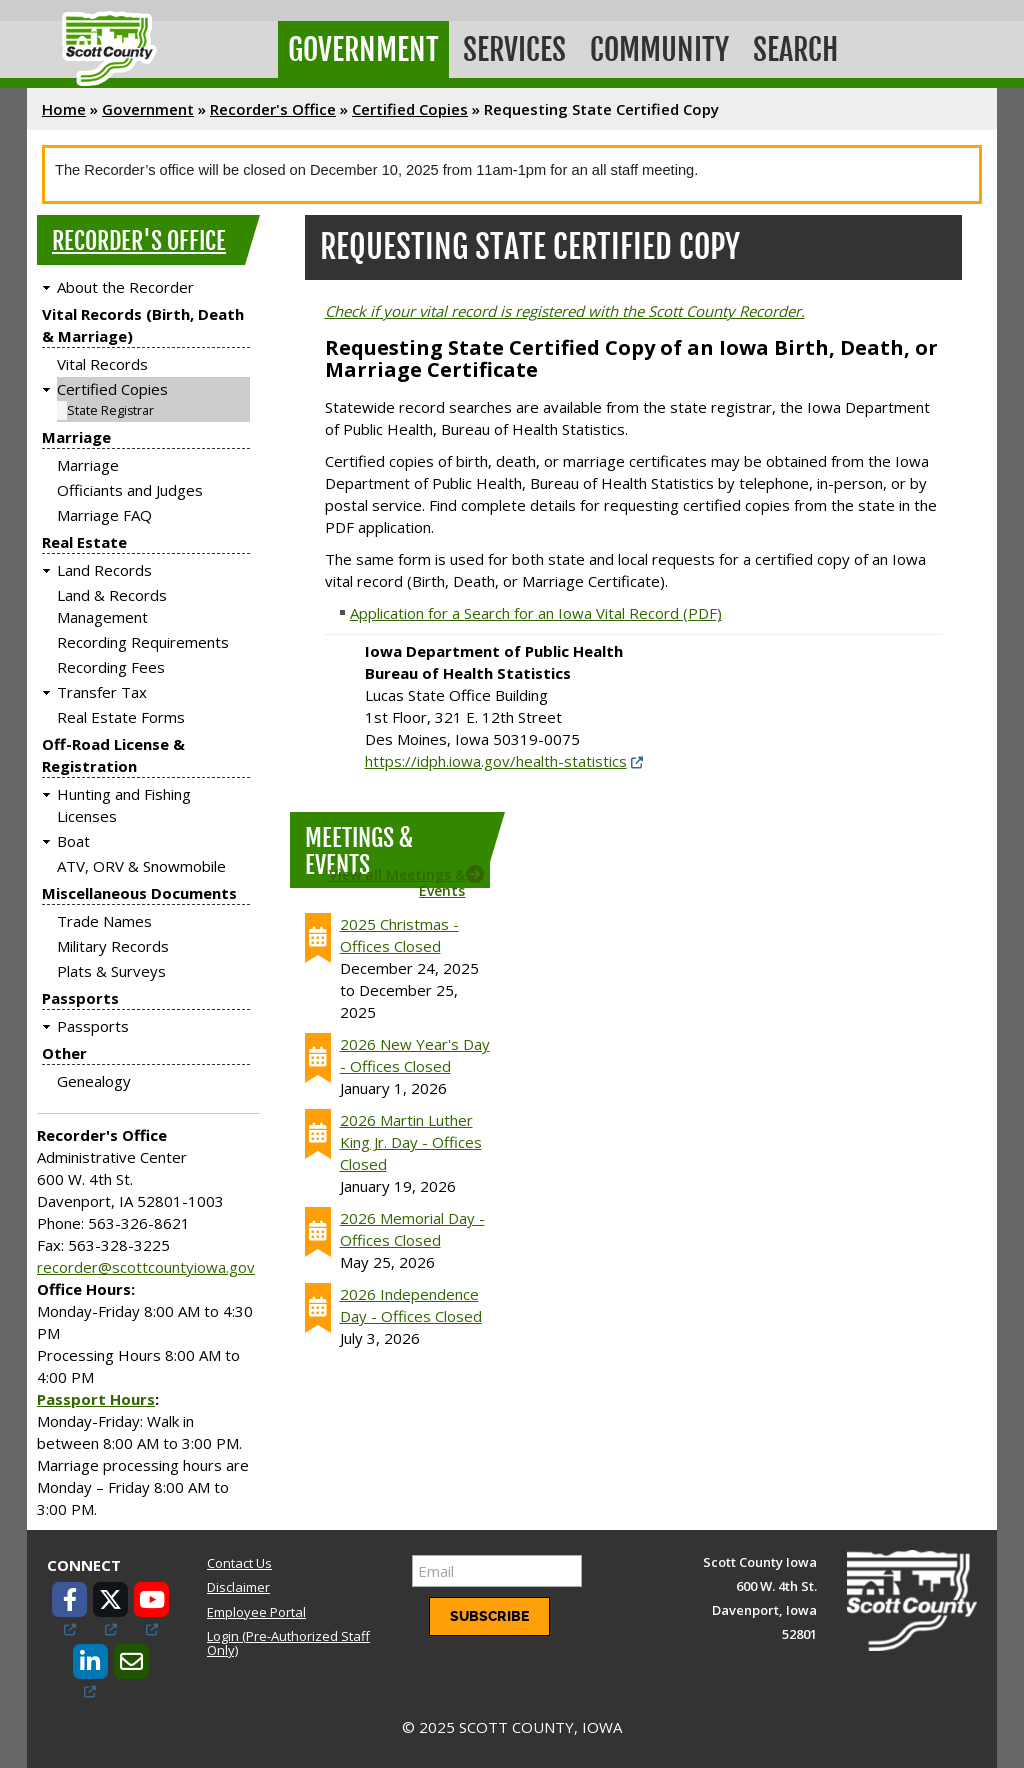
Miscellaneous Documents (139, 893)
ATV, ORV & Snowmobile (141, 866)
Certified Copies (410, 109)
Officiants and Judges (130, 490)
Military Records (113, 946)
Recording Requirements (143, 642)
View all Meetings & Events (397, 882)
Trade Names (104, 921)
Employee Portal (256, 1612)
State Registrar (110, 410)
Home (64, 109)
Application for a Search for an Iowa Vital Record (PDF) (536, 613)
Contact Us (239, 1563)
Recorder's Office (273, 109)
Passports (80, 998)
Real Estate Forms (121, 717)
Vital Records (102, 364)
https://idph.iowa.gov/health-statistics (496, 761)
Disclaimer (238, 1587)
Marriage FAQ (104, 515)
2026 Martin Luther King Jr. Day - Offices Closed (411, 1142)
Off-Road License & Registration (113, 755)
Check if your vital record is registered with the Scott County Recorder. (565, 311)
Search (795, 49)
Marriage (76, 437)
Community (659, 49)
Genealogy (94, 1081)
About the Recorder (125, 287)
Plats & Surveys (111, 971)
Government (363, 49)
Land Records (104, 570)
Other (64, 1053)
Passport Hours (96, 1399)
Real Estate (84, 542)
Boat (73, 841)
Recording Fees (111, 667)
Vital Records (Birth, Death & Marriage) (143, 325)
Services (514, 49)
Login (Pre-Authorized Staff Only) (288, 1643)
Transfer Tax (102, 692)
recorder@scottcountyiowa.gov (146, 1267)
